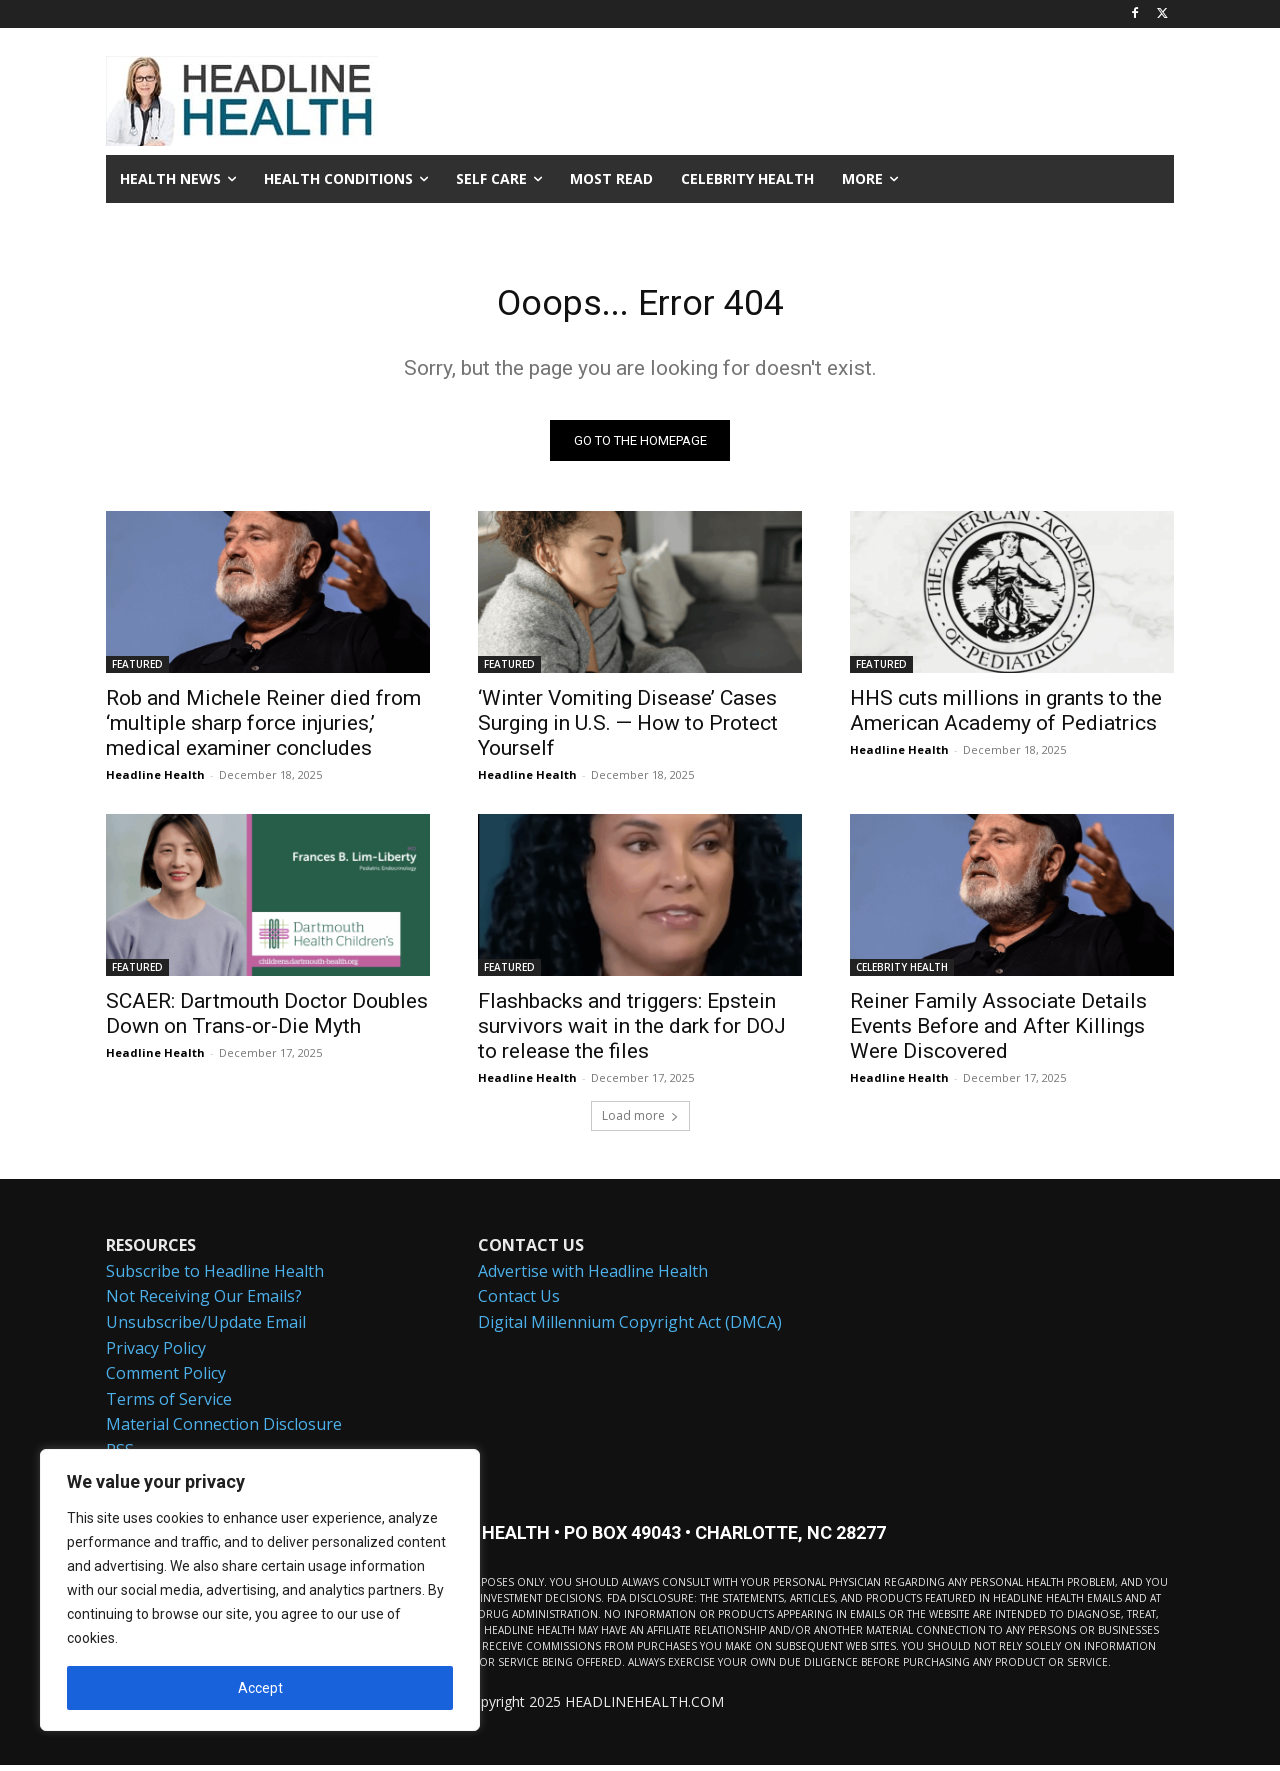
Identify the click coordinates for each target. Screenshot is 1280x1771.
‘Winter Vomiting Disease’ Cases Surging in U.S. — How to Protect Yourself (628, 729)
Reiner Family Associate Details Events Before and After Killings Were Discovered (998, 1032)
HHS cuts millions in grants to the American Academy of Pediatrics (1006, 716)
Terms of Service (169, 1404)
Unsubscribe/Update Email (206, 1328)
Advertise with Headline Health (593, 1276)
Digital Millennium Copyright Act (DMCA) (630, 1328)
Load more (640, 1121)
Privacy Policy (156, 1353)
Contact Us (519, 1302)
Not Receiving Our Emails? (204, 1302)
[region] (260, 1590)
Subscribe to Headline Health (215, 1276)
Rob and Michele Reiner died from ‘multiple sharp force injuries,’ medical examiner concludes (263, 729)
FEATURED (137, 670)
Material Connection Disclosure (224, 1430)
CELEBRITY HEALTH (902, 973)
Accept (260, 1688)
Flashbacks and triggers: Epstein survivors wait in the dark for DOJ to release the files (632, 1032)
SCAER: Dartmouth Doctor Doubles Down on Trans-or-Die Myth (267, 1019)
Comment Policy (166, 1379)
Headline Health (155, 780)
